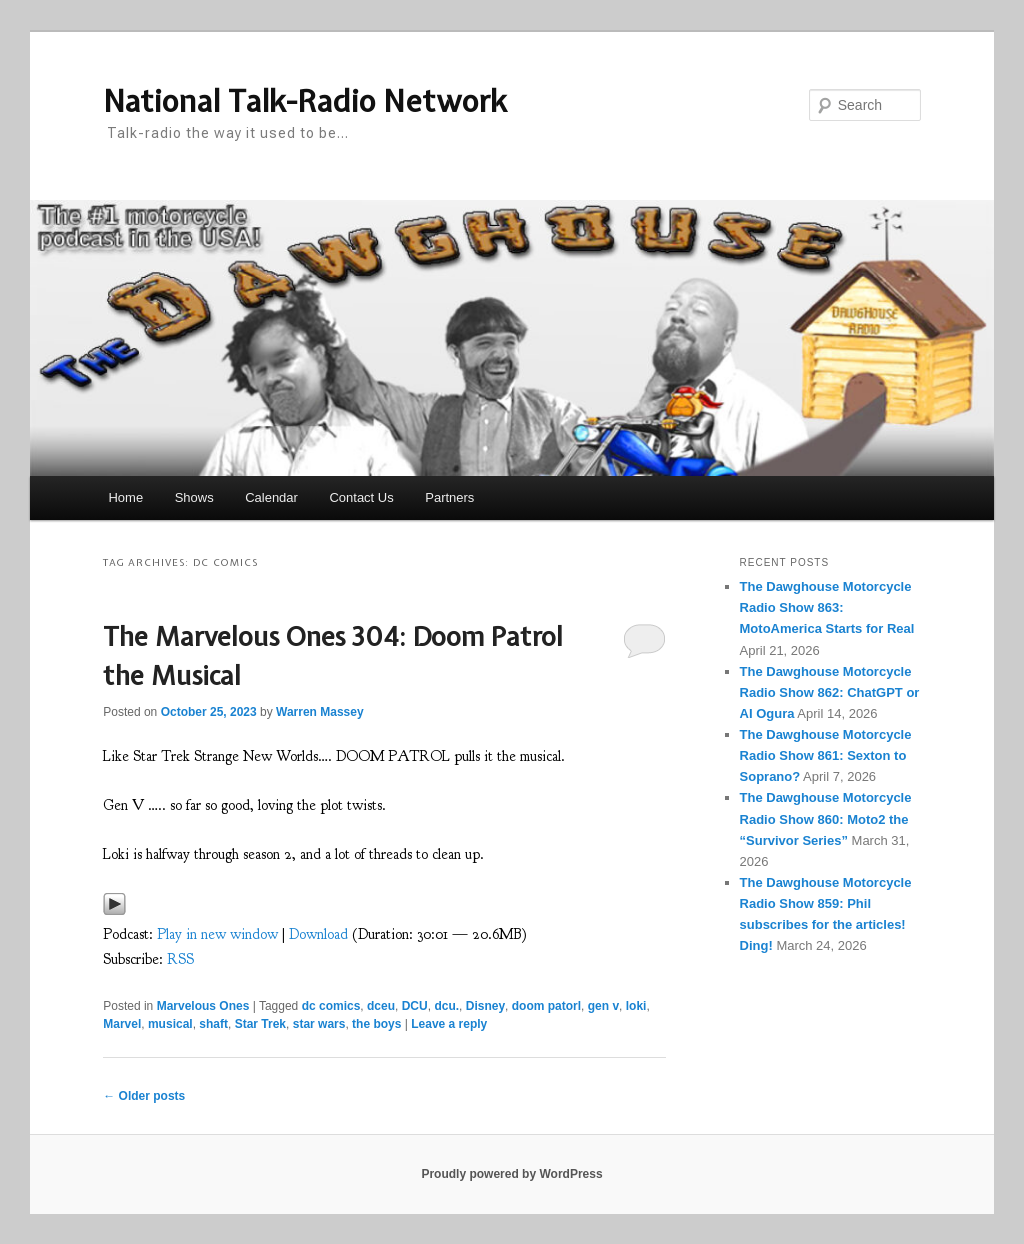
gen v (603, 1006)
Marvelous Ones (203, 1006)
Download (318, 934)
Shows (194, 497)
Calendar (271, 497)
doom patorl (546, 1006)
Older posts (144, 1096)
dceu (381, 1006)
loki (636, 1006)
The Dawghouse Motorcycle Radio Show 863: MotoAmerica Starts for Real (827, 607)
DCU (415, 1006)
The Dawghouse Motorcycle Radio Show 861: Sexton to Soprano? (826, 755)
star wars (319, 1024)
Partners (449, 497)
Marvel (122, 1024)
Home (125, 497)
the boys (376, 1024)
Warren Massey (320, 712)
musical (170, 1024)
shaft (213, 1024)
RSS (180, 959)
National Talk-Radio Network (305, 101)
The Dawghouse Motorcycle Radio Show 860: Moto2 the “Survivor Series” (826, 818)
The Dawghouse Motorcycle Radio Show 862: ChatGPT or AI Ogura (830, 692)
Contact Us (361, 497)
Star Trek (260, 1024)
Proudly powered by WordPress (511, 1174)
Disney (485, 1006)
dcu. (446, 1006)
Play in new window (217, 934)
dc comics (331, 1006)
